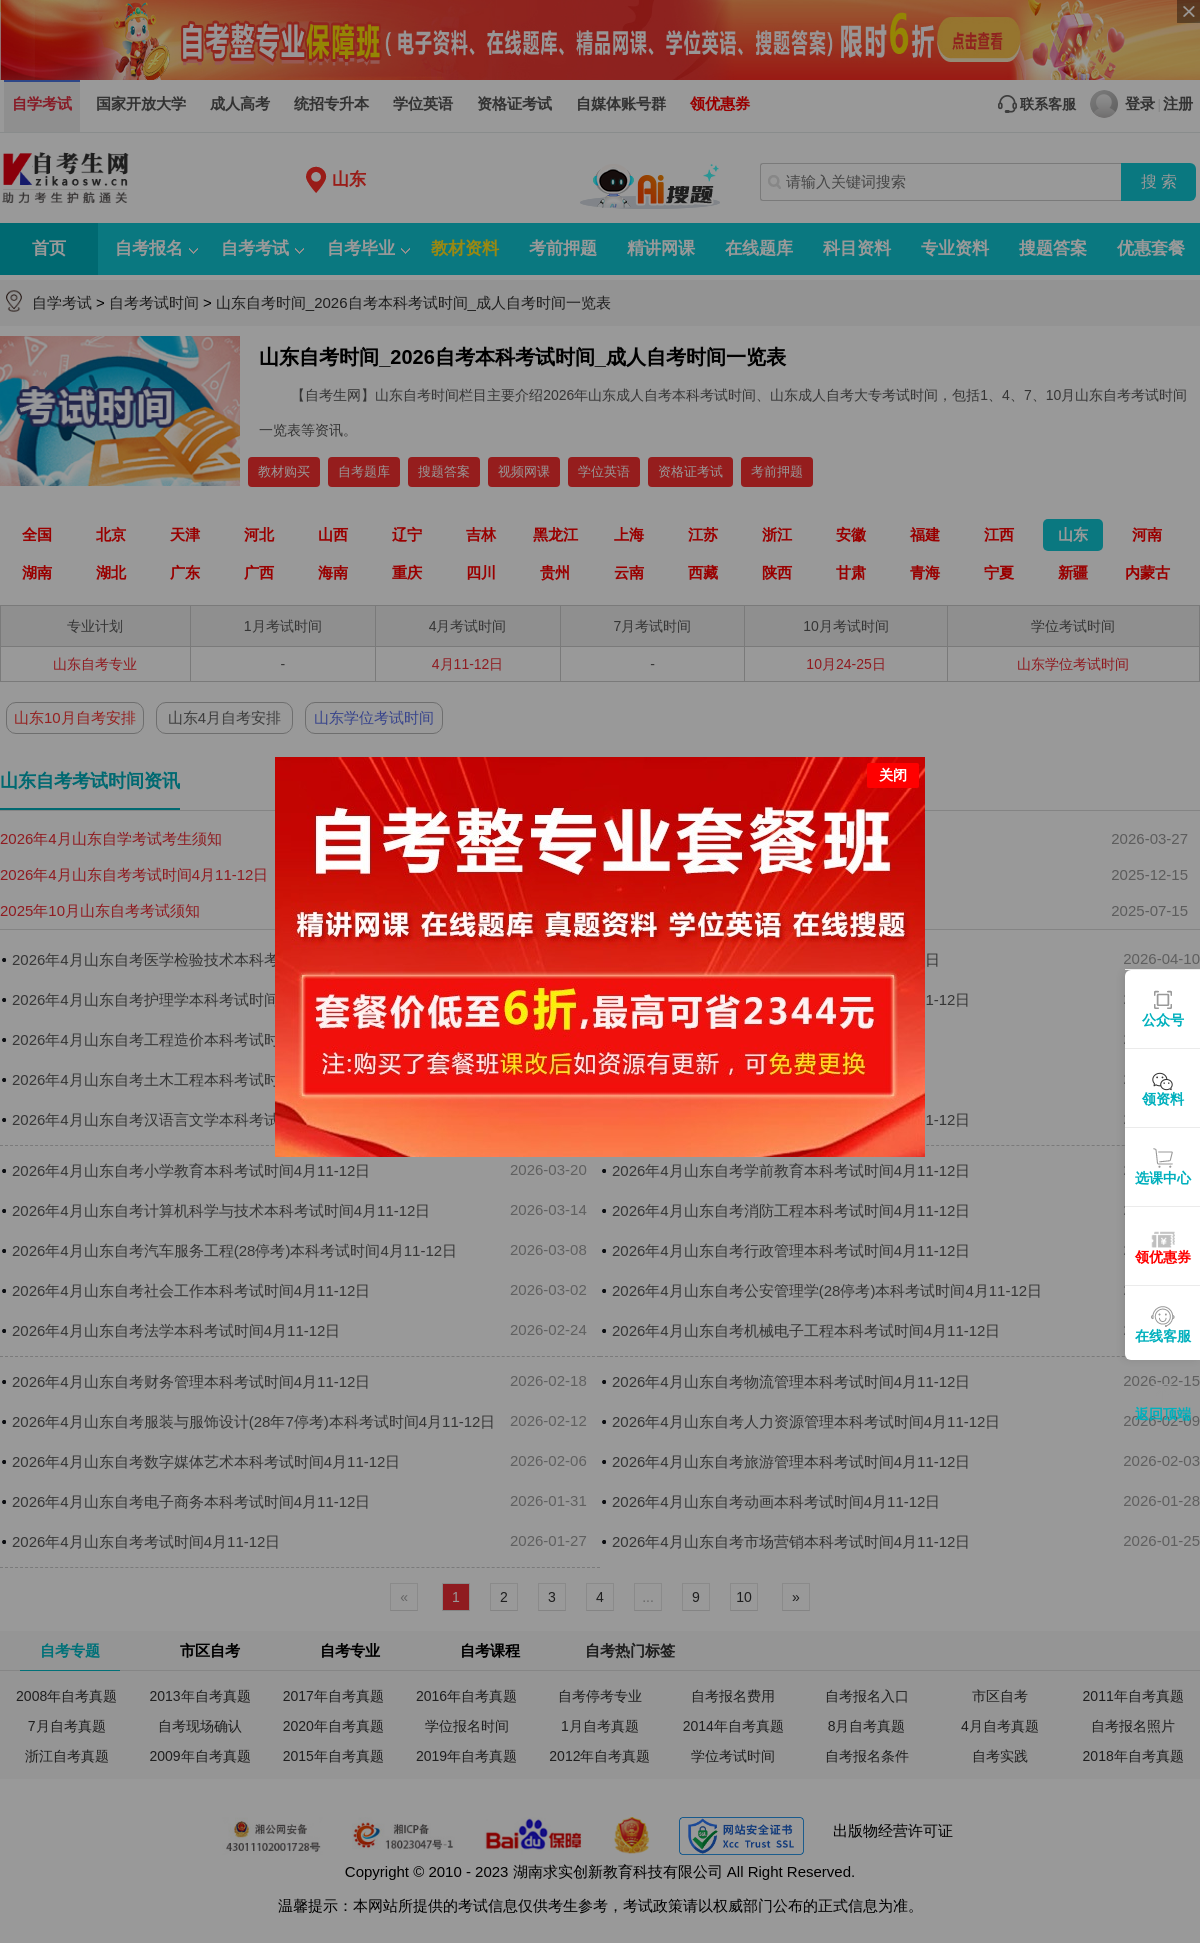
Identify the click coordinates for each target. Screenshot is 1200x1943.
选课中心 (1163, 1178)
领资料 (1163, 1099)
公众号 (1163, 1020)
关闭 (893, 749)
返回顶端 (1163, 1414)
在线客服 (1163, 1336)
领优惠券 (1163, 1257)
